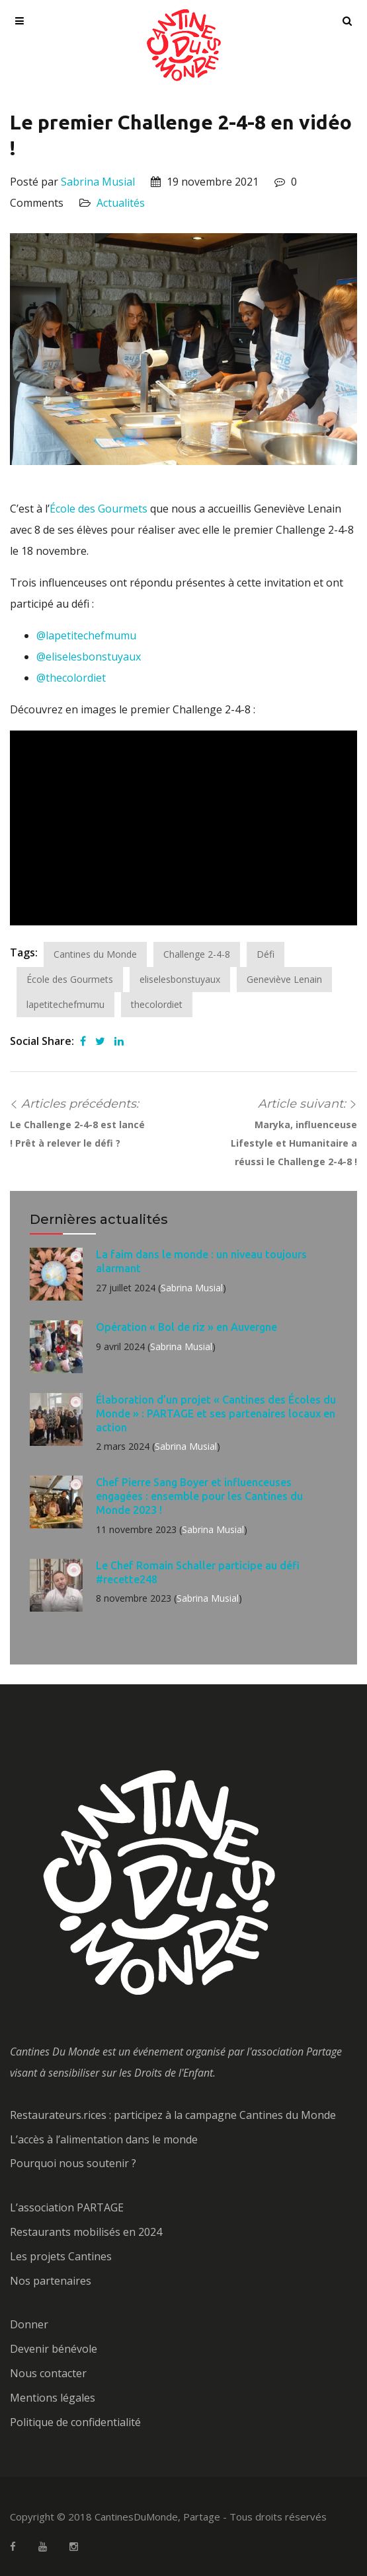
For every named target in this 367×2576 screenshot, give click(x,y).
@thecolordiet (71, 677)
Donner (29, 2324)
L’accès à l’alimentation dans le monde (104, 2139)
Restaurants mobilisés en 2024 (86, 2232)
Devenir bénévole (53, 2349)
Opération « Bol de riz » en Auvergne (186, 1327)
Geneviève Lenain (284, 979)
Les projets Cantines (61, 2256)
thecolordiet (157, 1004)
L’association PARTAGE (67, 2207)
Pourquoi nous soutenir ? (73, 2163)
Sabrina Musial (98, 181)
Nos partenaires (50, 2280)
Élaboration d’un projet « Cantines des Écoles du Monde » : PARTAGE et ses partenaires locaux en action (216, 1413)
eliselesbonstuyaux (180, 979)
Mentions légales (52, 2397)
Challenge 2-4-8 (196, 954)
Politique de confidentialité (75, 2422)
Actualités (121, 203)
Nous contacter (48, 2373)
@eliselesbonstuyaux (88, 656)
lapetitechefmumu (65, 1004)
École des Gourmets (98, 508)
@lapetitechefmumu (86, 635)
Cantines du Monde (95, 954)
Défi (265, 954)
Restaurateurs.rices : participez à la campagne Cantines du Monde (173, 2115)
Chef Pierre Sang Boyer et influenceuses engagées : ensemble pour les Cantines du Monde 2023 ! (199, 1496)
